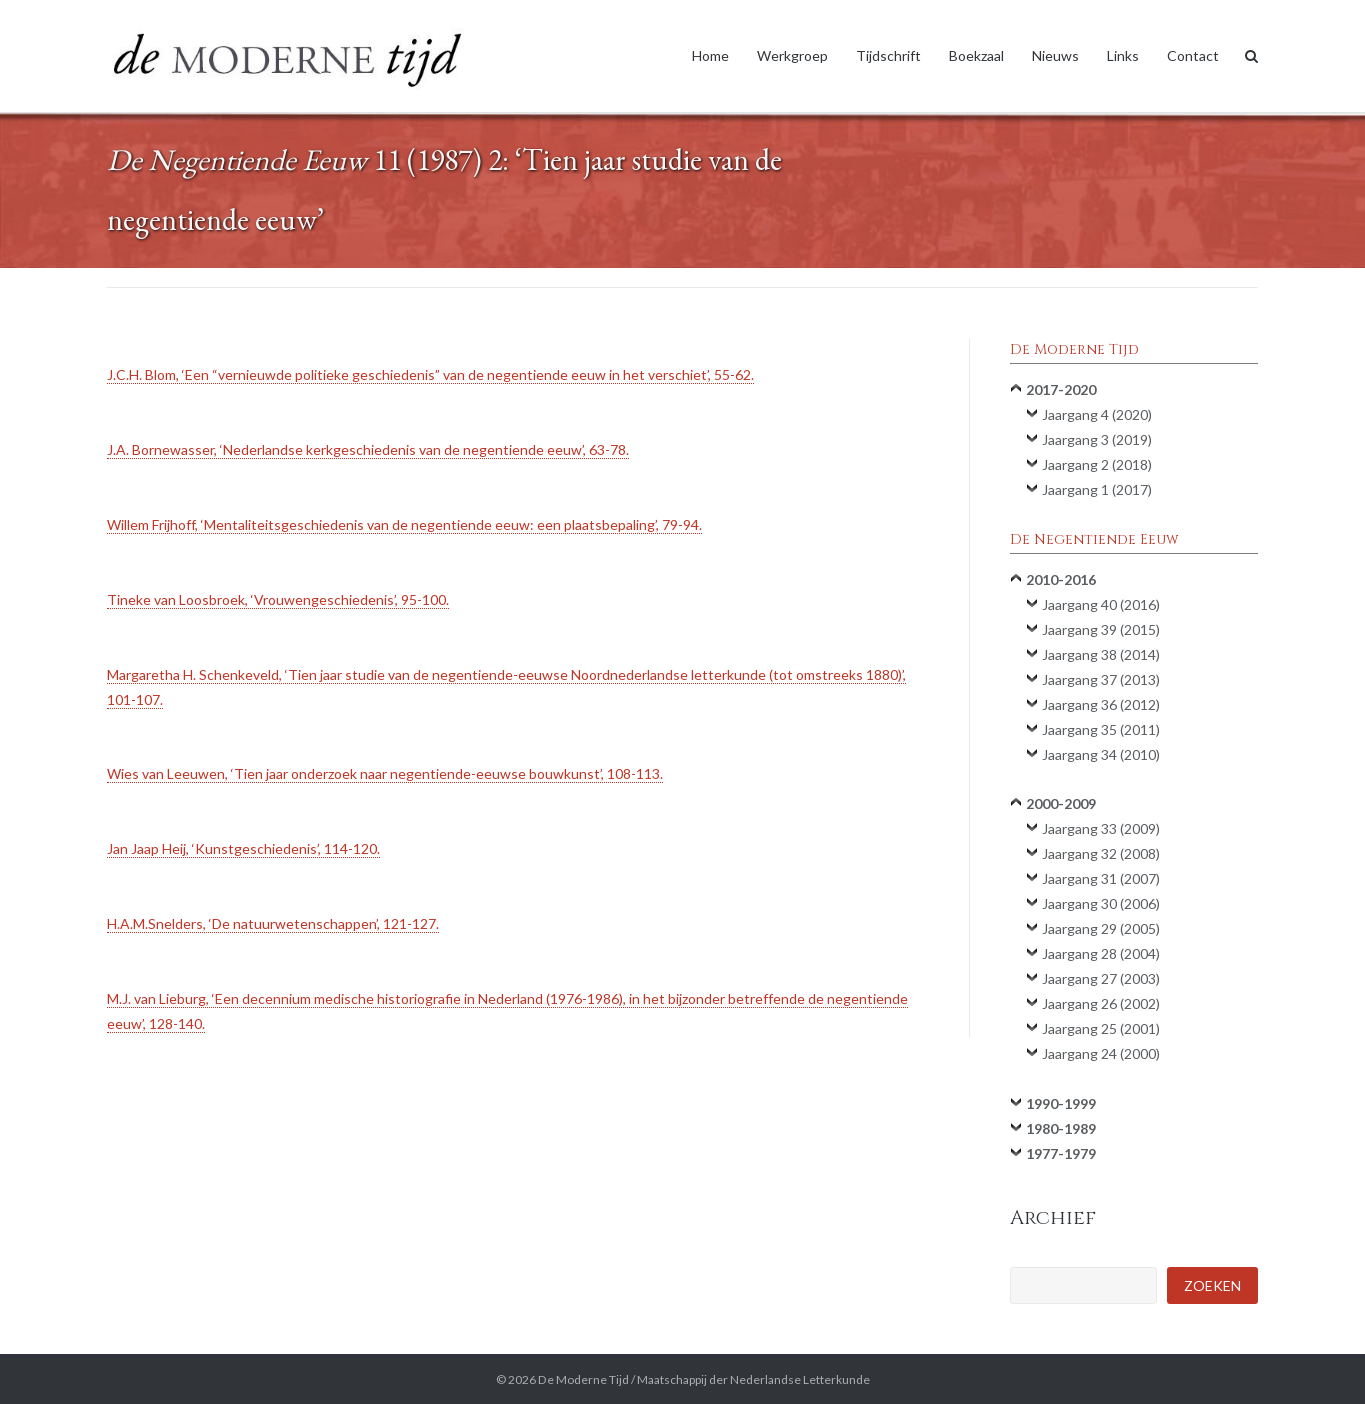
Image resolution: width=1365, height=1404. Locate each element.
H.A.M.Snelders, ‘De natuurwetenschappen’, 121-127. (273, 923)
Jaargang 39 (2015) (1101, 629)
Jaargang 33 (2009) (1101, 828)
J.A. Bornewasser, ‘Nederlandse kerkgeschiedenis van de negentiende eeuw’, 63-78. (368, 449)
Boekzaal (976, 55)
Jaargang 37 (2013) (1101, 679)
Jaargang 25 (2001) (1101, 1028)
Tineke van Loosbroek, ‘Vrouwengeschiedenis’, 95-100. (278, 599)
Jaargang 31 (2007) (1101, 878)
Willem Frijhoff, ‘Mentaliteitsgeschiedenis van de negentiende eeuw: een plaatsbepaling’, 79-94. (404, 524)
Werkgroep (792, 55)
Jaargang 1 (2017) (1097, 489)
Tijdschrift (888, 55)
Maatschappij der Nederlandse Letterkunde (753, 1379)
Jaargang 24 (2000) (1101, 1053)
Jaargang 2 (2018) (1097, 464)
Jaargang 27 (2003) (1101, 978)
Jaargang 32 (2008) (1101, 853)
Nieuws (1055, 55)
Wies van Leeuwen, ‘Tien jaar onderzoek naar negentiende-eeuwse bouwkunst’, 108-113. (385, 773)
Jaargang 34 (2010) (1101, 754)
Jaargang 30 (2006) (1101, 903)
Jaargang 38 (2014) (1101, 654)
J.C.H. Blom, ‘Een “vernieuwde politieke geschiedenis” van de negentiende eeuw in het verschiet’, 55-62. (430, 374)
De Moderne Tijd (583, 1379)
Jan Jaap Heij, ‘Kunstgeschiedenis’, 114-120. (243, 848)
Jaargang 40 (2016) (1101, 604)
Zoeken (1212, 1285)
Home (710, 55)
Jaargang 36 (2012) (1101, 704)
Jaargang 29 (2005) (1101, 928)
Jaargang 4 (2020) (1097, 414)
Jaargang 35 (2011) (1101, 729)
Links (1123, 55)
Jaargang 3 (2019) (1097, 439)
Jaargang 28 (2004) (1101, 953)
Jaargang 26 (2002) (1101, 1003)
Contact (1193, 55)
